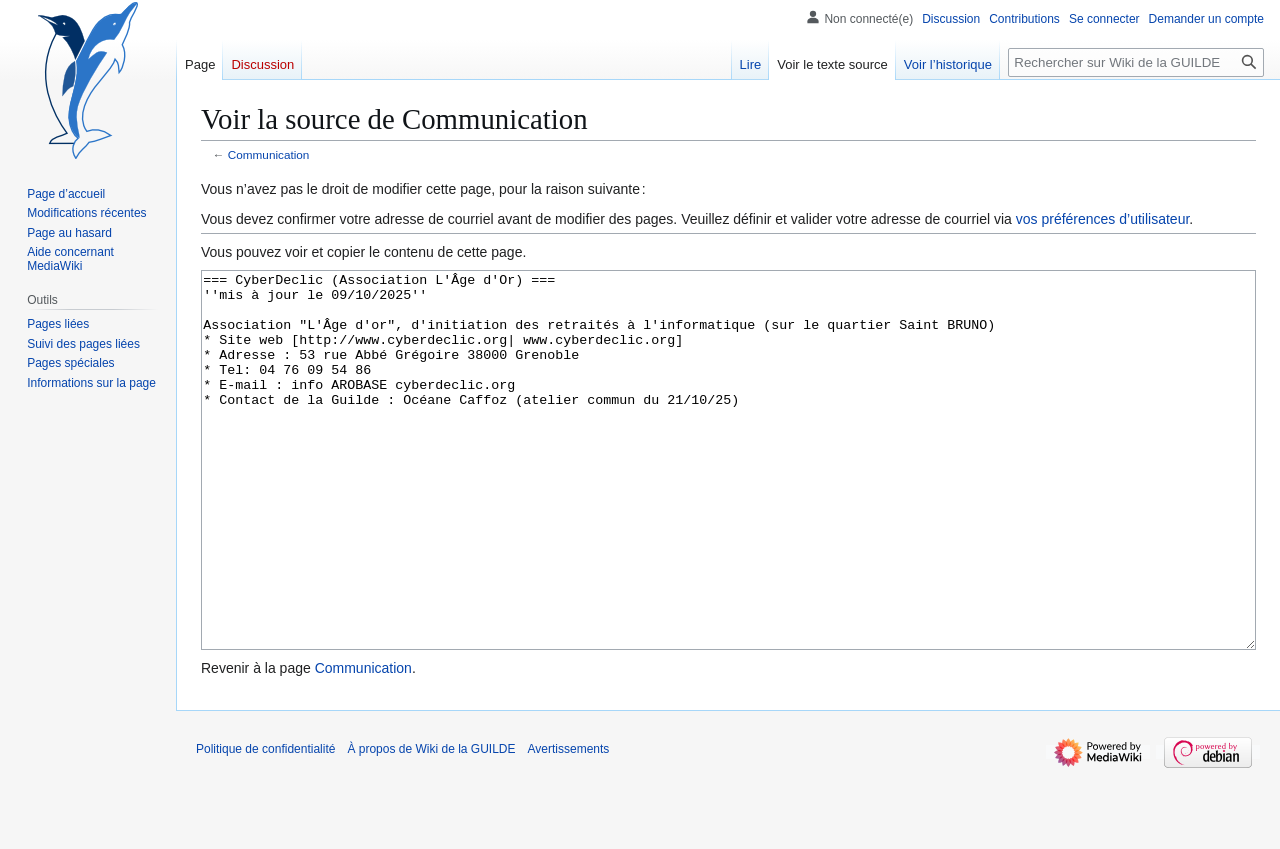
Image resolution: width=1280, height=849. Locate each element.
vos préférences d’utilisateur (1103, 219)
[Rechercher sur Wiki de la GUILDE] (1136, 62)
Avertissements (569, 824)
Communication (269, 154)
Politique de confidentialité (265, 824)
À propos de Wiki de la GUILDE (431, 824)
